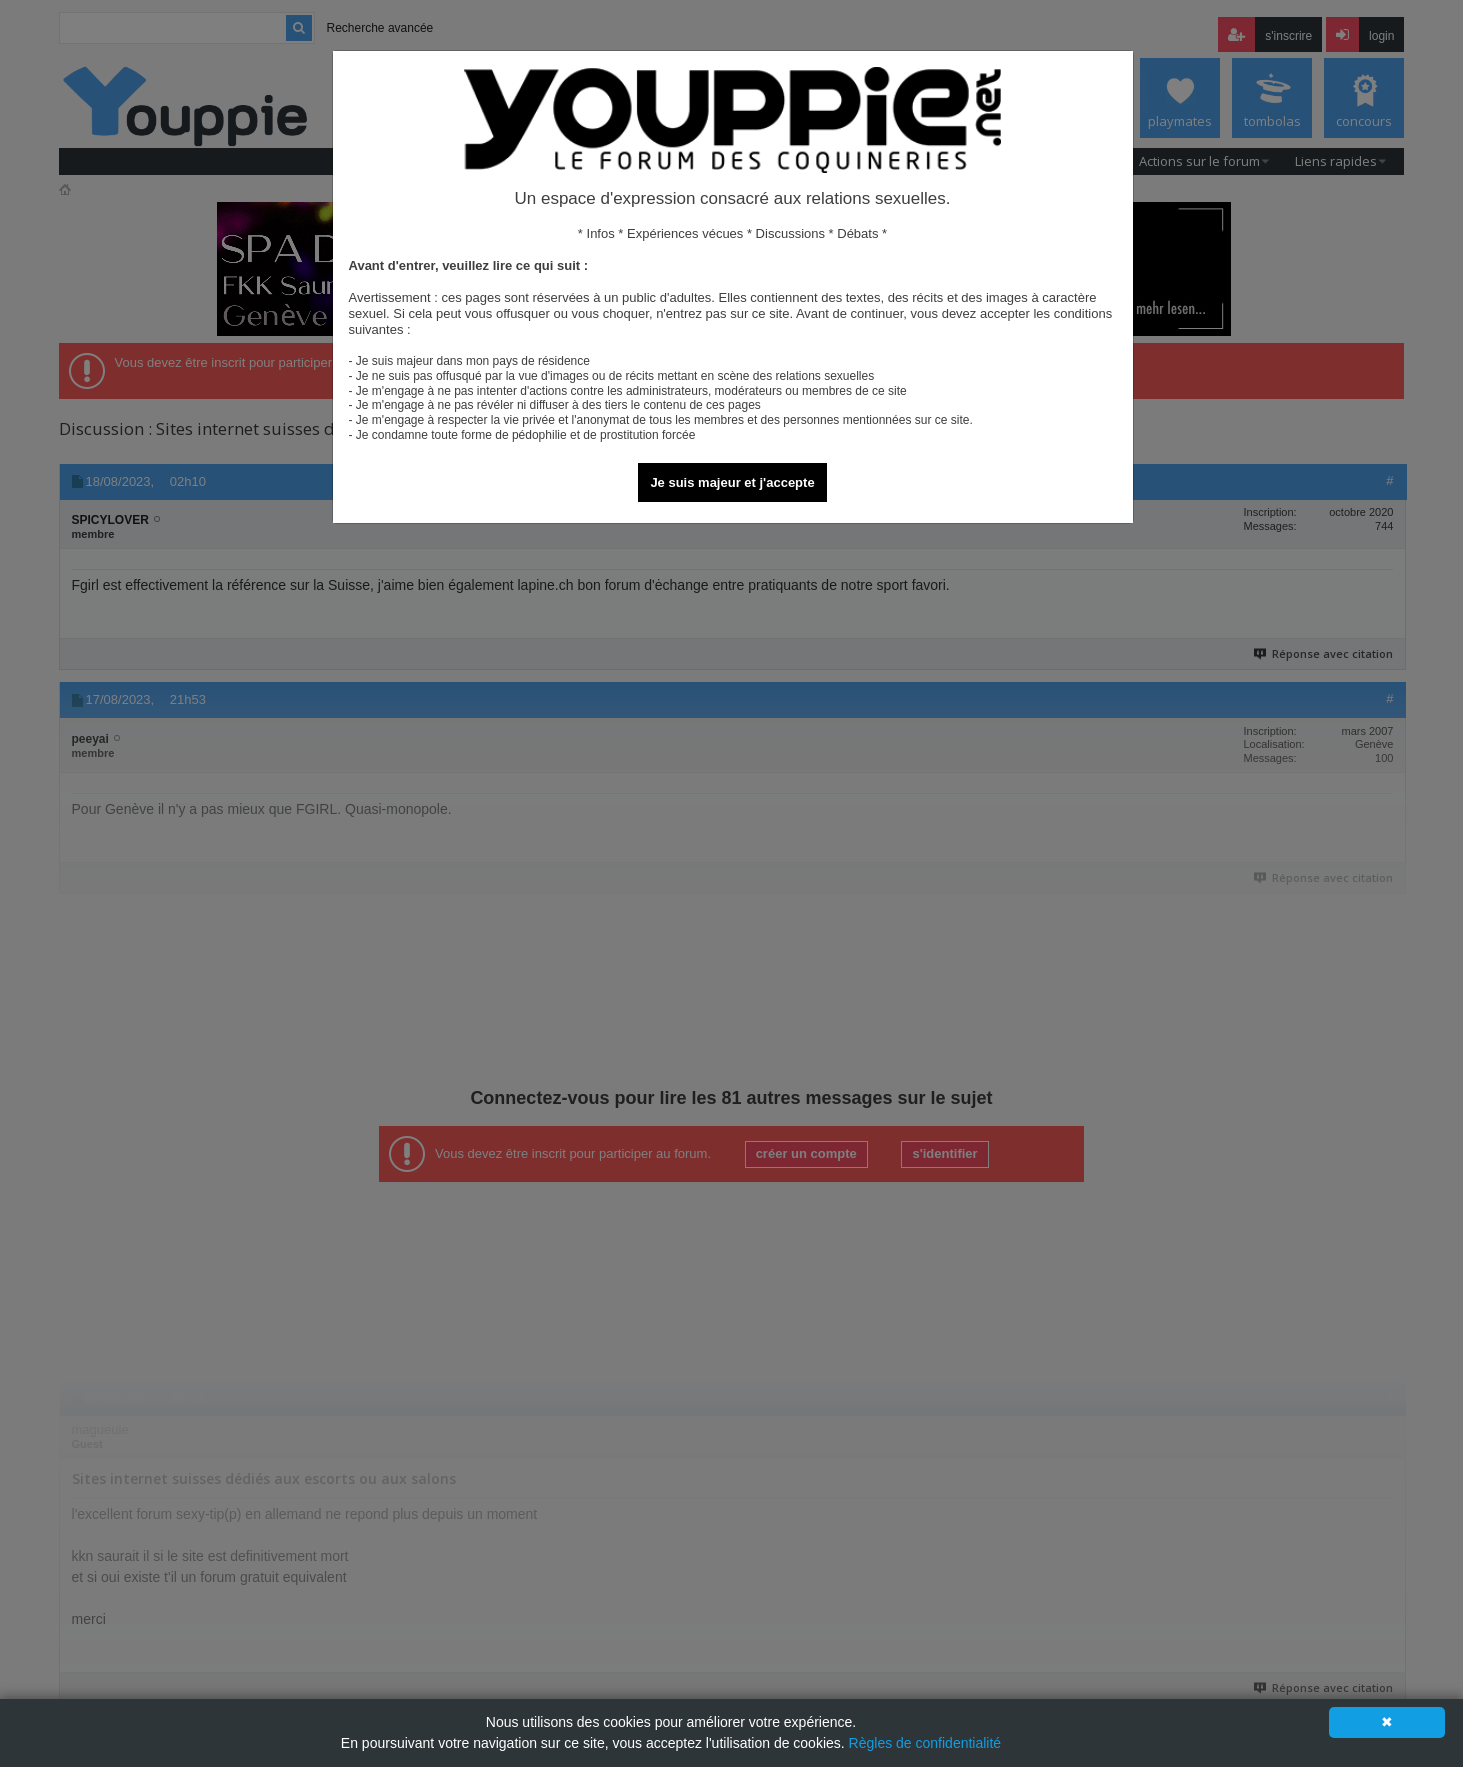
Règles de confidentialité (925, 1743)
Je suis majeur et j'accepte (732, 482)
